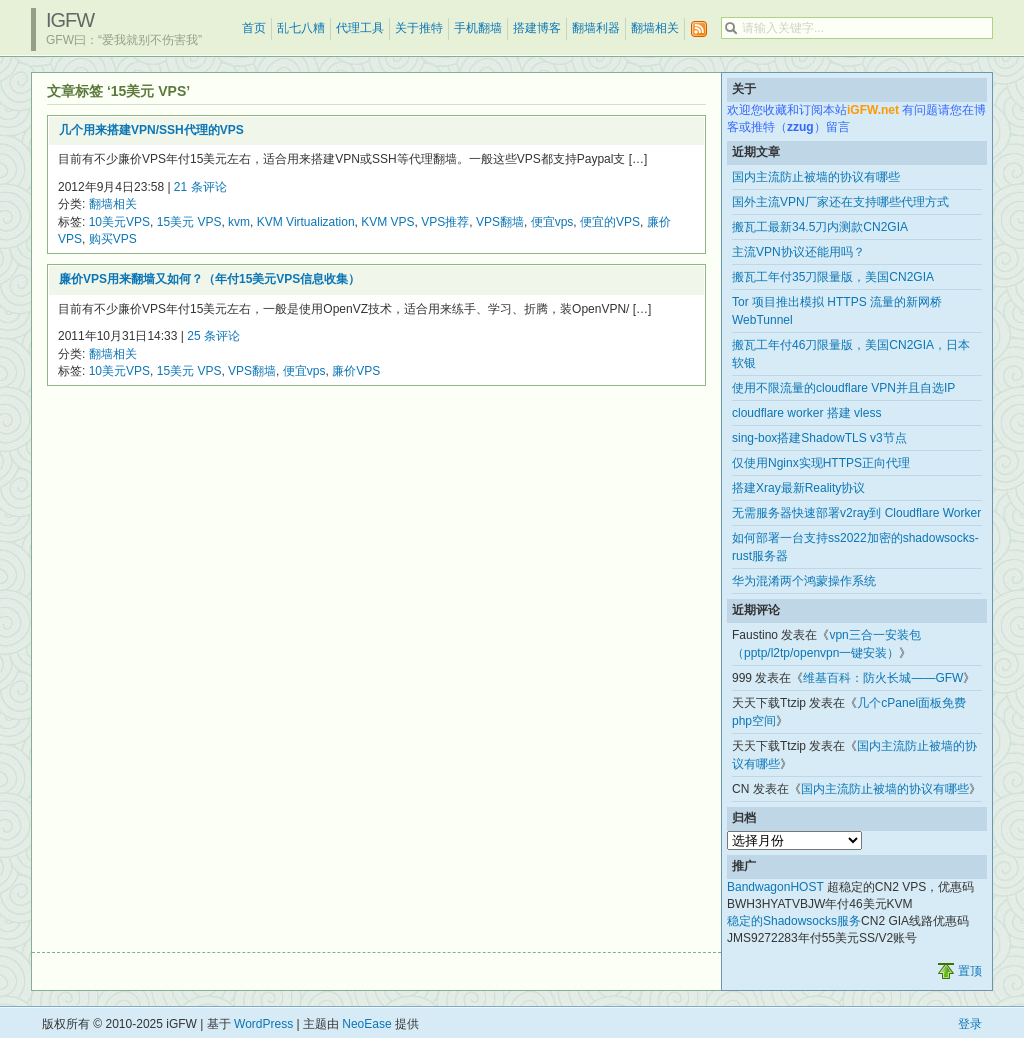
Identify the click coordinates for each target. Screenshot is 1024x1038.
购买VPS (113, 239)
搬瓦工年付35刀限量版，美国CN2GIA (833, 277)
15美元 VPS (189, 222)
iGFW (70, 20)
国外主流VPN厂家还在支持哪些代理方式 (840, 202)
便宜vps (552, 222)
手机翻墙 (478, 28)
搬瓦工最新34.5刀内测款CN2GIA (820, 227)
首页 (254, 28)
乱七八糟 (301, 28)
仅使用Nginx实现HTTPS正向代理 (821, 463)
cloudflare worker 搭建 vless (806, 413)
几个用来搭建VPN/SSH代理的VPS (151, 130)
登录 (970, 1024)
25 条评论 (213, 336)
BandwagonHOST (775, 887)
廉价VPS (356, 371)
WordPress (263, 1024)
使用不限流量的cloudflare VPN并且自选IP (843, 388)
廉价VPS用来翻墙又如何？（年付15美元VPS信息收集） (209, 279)
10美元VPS (119, 222)
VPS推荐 (445, 222)
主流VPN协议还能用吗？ (798, 252)
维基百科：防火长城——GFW (883, 678)
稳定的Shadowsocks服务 (794, 921)
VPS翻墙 (500, 222)
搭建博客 (537, 28)
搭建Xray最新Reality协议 (798, 488)
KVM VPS (387, 222)
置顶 (970, 971)
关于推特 (419, 28)
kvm (239, 222)
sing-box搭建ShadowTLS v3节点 (819, 438)
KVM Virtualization (306, 222)
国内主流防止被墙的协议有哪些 (816, 177)
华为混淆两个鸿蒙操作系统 (804, 581)
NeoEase (366, 1024)
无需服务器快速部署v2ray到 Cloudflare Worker (856, 513)
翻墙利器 (596, 28)
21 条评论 (200, 187)
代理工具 (360, 28)
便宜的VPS (610, 222)
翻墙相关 (655, 28)
